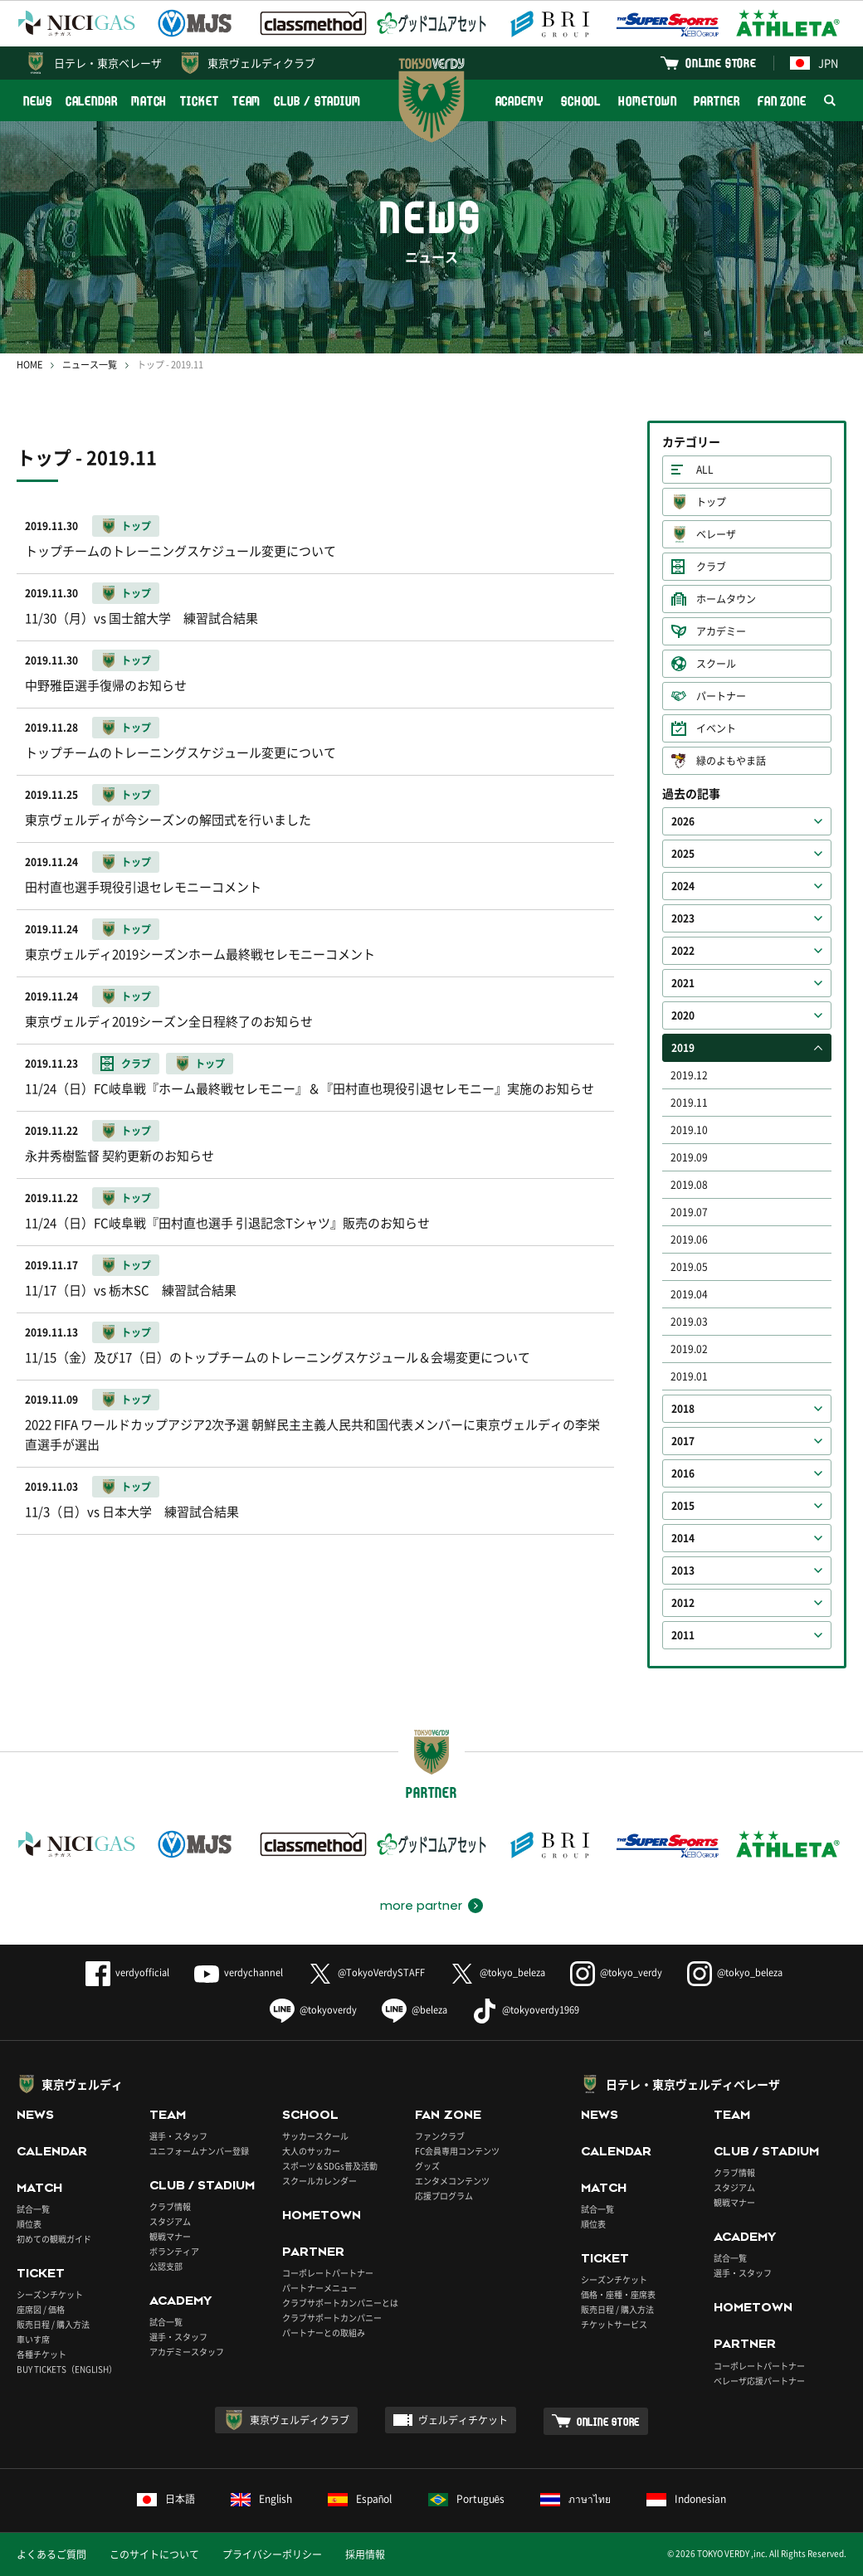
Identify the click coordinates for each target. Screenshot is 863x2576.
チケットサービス (614, 2324)
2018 (683, 1408)
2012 (683, 1602)
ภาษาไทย (575, 2498)
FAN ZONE (782, 101)
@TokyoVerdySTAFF (366, 1972)
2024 (683, 886)
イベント (716, 728)
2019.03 (689, 1321)
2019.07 (689, 1212)
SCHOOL (581, 101)
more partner (421, 1905)
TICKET (199, 101)
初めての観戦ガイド (54, 2239)
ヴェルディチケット (463, 2420)
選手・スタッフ (178, 2136)
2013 (683, 1570)
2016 (683, 1473)
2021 (683, 983)
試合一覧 (33, 2209)
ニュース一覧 (89, 365)
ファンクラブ (440, 2136)
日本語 (166, 2498)
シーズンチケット (50, 2294)
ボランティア (174, 2251)
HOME (29, 365)
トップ (711, 501)
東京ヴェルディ (82, 2084)
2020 (683, 1015)
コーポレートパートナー (327, 2273)
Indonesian (686, 2498)
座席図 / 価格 (41, 2309)
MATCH (149, 101)
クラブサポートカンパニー (332, 2317)
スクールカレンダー (319, 2180)
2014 (683, 1538)
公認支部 (166, 2266)
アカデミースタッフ (186, 2351)
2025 (683, 853)
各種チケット (41, 2354)
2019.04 (689, 1294)
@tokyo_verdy (616, 1972)
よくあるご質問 (51, 2554)
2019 (683, 1047)
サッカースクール (315, 2136)
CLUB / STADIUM (317, 101)
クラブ (711, 566)
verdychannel (238, 1972)
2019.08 (689, 1184)
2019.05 (689, 1266)
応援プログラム (444, 2195)
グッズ (427, 2166)
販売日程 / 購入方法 (53, 2324)
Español (360, 2498)
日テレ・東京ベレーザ (108, 63)
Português (466, 2498)
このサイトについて (154, 2554)
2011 (683, 1635)
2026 (683, 821)
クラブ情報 (170, 2206)
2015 (683, 1505)
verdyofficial (127, 1972)
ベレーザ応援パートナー (759, 2380)
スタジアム (170, 2221)
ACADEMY (519, 101)
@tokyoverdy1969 (525, 2010)
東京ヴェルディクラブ (261, 63)
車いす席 (33, 2339)
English (261, 2498)
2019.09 (689, 1157)
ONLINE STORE (721, 62)
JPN (814, 63)
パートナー (721, 696)
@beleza (414, 2010)
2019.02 (689, 1349)
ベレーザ (716, 534)
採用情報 (365, 2554)
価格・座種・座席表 (618, 2294)
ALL (705, 469)
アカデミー (721, 631)
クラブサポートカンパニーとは (340, 2302)
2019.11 (689, 1102)
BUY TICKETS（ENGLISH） (67, 2369)
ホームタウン (726, 599)
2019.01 (689, 1376)
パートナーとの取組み (323, 2332)
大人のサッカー (311, 2151)
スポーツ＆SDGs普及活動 (330, 2166)
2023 (683, 918)
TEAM (246, 101)
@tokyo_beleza (497, 1972)
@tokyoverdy (313, 2010)
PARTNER (716, 101)
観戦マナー (170, 2236)
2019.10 (689, 1129)
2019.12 (689, 1075)
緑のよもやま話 (731, 760)
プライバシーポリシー (272, 2554)
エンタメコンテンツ (452, 2180)
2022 (683, 950)
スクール (716, 663)
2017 (683, 1441)
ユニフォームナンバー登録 (199, 2151)
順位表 (29, 2224)
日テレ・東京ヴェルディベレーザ (693, 2084)
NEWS (37, 101)
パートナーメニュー (319, 2287)
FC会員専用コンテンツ (457, 2151)
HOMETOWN (647, 101)
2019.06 (689, 1239)
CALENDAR (92, 101)
